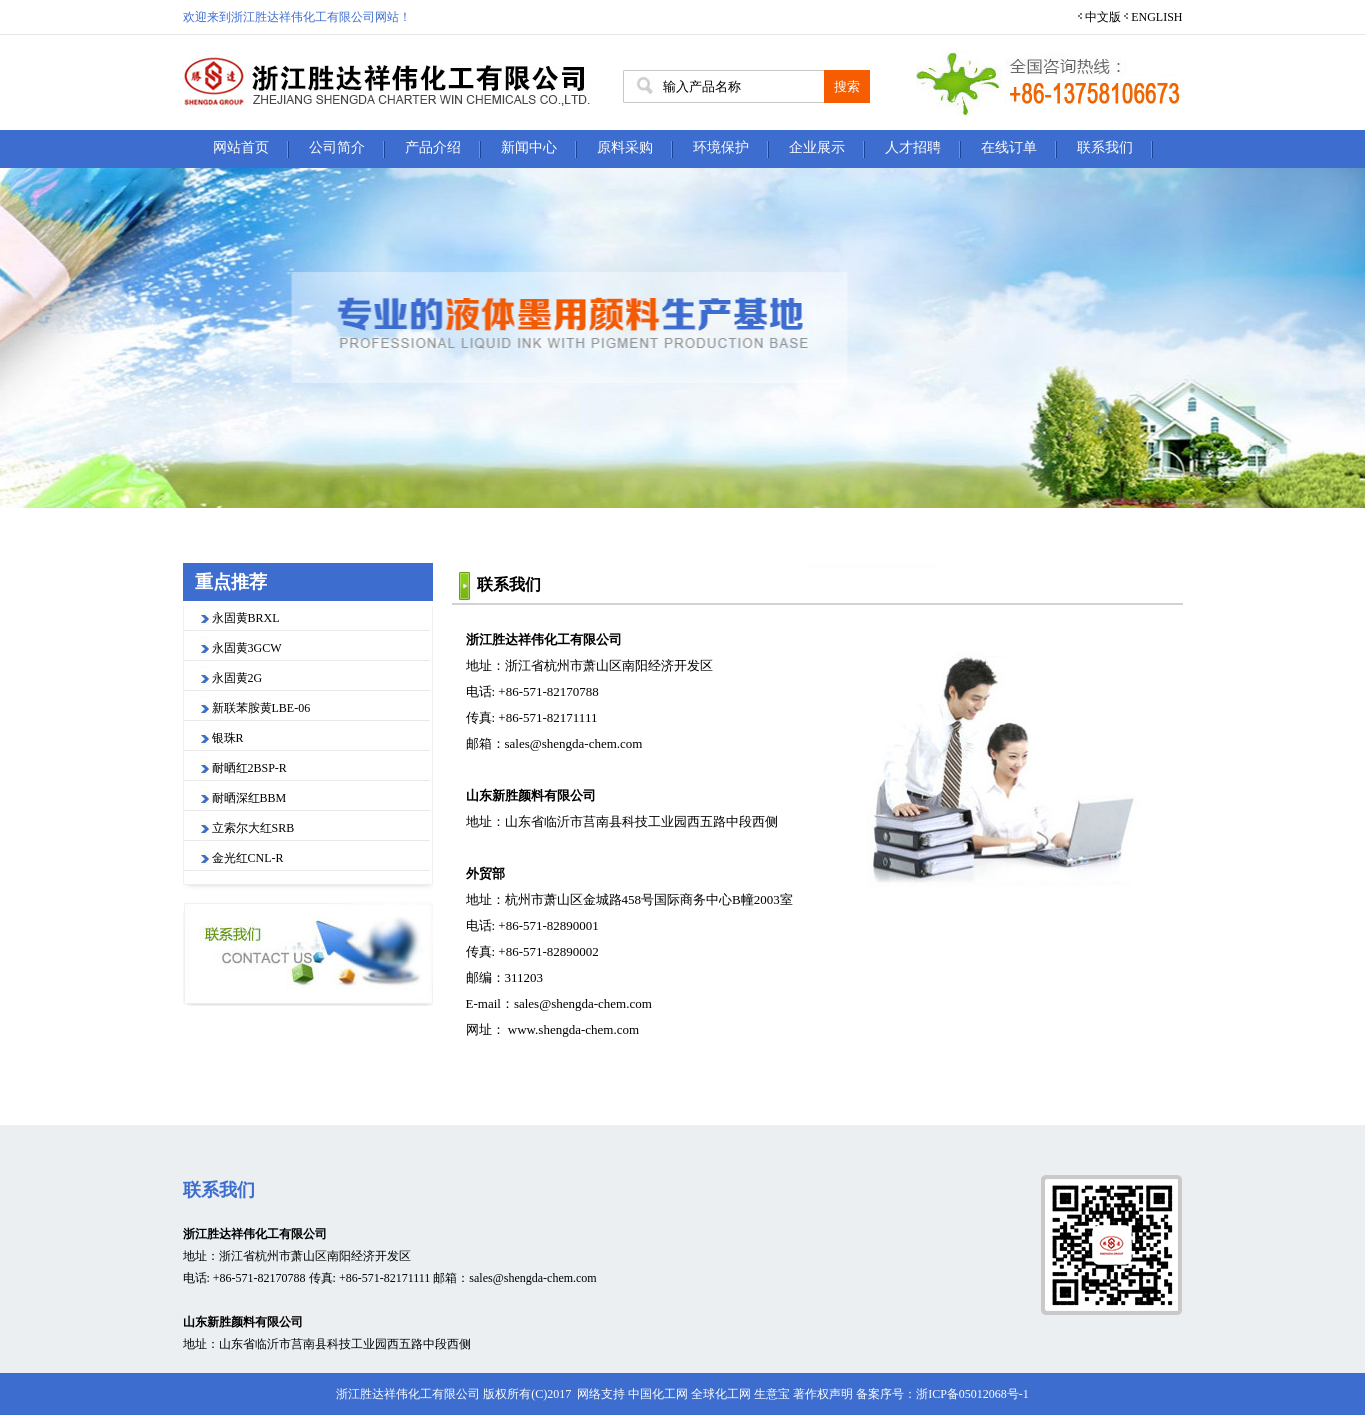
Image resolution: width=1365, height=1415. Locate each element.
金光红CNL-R (248, 858)
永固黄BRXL (246, 618)
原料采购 (625, 147)
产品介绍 (433, 147)
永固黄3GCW (247, 648)
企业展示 (817, 147)
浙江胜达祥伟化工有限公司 (544, 639)
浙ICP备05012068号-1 (972, 1394)
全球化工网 (721, 1394)
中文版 (1103, 17)
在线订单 (1009, 147)
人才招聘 (913, 147)
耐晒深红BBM (249, 798)
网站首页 (241, 147)
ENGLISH (1156, 17)
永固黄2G (237, 678)
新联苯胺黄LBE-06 (261, 708)
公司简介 (337, 147)
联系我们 (1105, 147)
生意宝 (772, 1394)
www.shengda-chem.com (573, 1029)
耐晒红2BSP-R (249, 768)
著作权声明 (823, 1394)
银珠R (228, 738)
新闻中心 (529, 147)
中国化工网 (658, 1394)
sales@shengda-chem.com (574, 743)
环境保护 (721, 147)
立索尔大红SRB (253, 828)
